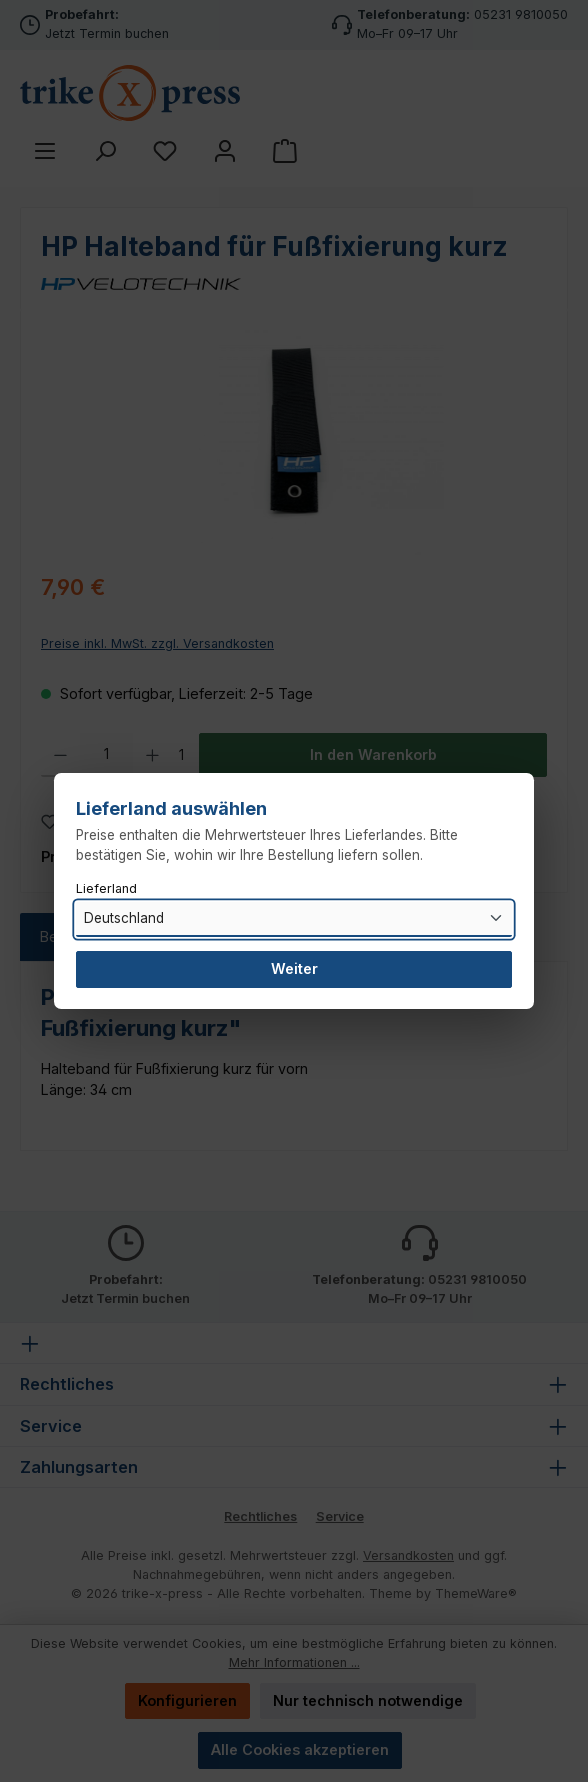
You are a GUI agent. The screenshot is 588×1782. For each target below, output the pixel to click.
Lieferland (106, 888)
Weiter (294, 968)
